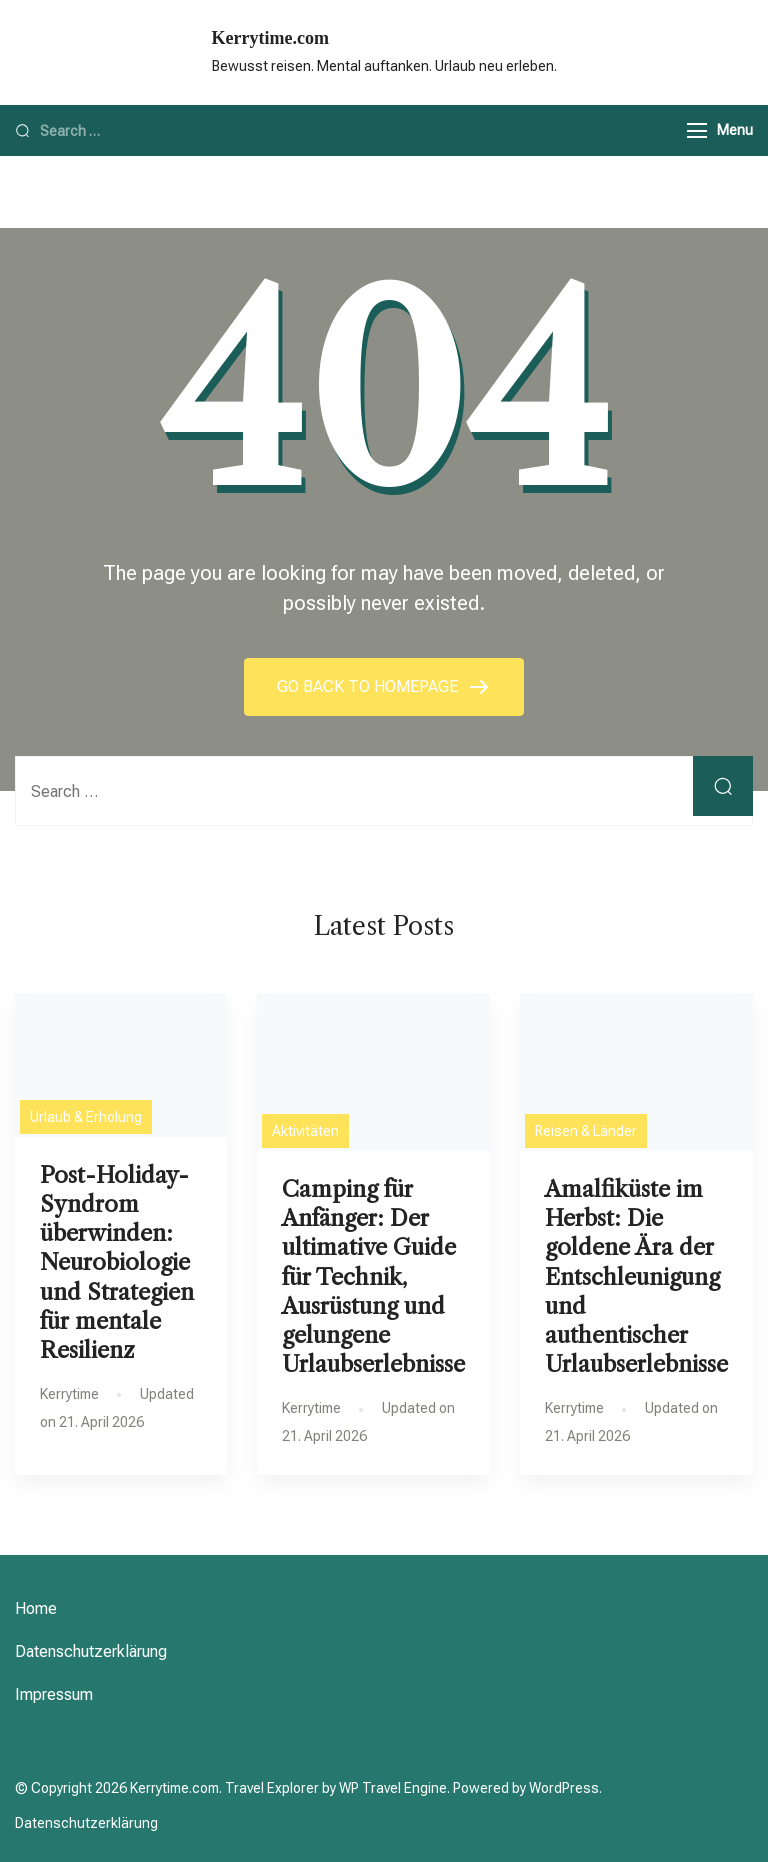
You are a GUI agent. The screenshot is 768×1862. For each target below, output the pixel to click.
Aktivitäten (305, 1131)
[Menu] (697, 130)
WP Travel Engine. (394, 1788)
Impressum (54, 1694)
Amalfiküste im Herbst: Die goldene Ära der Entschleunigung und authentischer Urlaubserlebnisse (636, 1276)
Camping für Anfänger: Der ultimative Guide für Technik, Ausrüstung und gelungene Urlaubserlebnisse (373, 1276)
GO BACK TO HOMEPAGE (369, 686)
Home (36, 1608)
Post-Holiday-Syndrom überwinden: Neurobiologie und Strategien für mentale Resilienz (117, 1262)
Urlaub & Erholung (86, 1117)
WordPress (564, 1788)
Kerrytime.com (270, 38)
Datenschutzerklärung (91, 1651)
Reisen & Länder (586, 1131)
